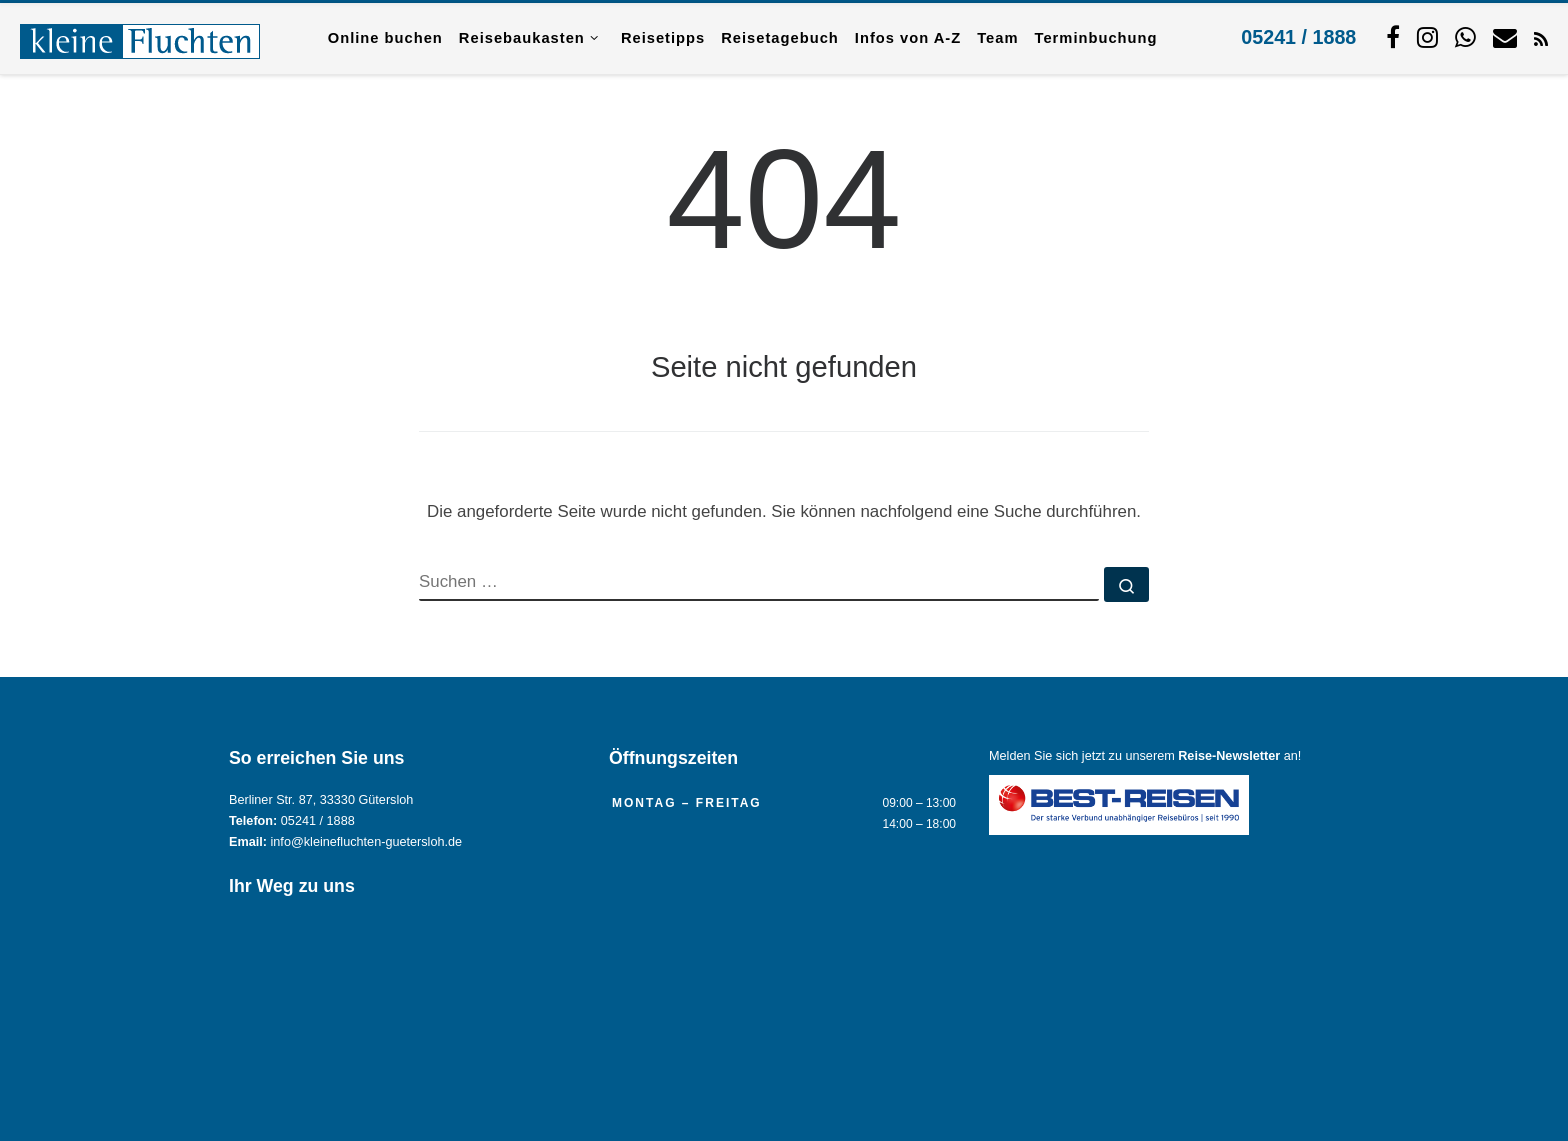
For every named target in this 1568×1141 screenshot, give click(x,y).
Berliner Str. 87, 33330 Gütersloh (321, 800)
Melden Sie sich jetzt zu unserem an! (1145, 756)
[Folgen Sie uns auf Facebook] (1393, 37)
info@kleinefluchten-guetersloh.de (367, 842)
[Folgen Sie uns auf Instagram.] (1427, 37)
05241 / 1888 (1298, 37)
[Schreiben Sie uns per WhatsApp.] (1465, 37)
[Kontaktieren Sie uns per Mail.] (1505, 37)
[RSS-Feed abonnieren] (1541, 38)
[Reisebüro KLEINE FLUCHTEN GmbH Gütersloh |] (140, 38)
